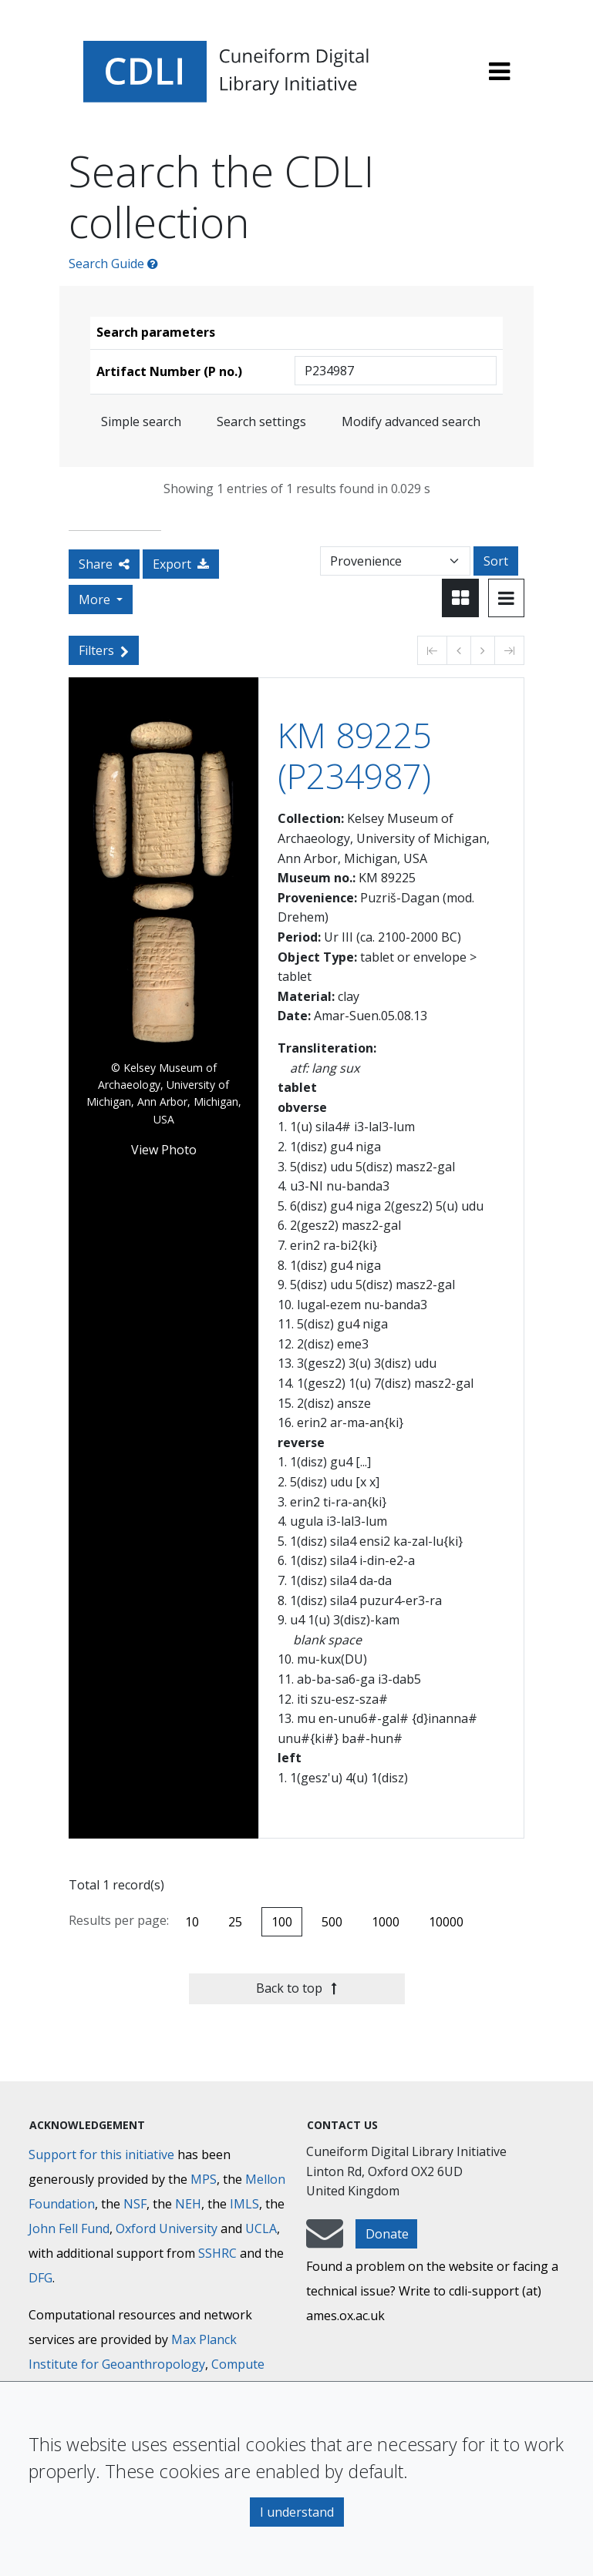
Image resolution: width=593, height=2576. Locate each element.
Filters (104, 650)
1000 (385, 1921)
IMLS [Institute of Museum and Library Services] (244, 2203)
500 (332, 1921)
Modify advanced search (411, 421)
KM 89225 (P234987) (355, 756)
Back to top (296, 1988)
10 (192, 1921)
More (96, 599)
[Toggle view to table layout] (506, 598)
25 (235, 1921)
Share (104, 564)
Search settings (261, 421)
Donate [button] (387, 2233)
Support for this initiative (101, 2154)
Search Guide (113, 263)
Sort (495, 560)
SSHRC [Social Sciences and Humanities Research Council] (217, 2253)
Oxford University (166, 2228)
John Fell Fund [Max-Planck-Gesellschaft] (69, 2228)
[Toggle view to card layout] (460, 598)
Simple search (141, 421)
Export (181, 564)
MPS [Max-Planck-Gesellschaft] (203, 2179)
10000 (446, 1921)
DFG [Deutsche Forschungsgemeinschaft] (40, 2277)
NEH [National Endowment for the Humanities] (188, 2203)
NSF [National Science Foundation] (135, 2203)
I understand (297, 2512)
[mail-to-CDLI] (324, 2240)
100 (281, 1921)
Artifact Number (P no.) (169, 371)
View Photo (164, 1149)
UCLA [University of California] (261, 2228)
